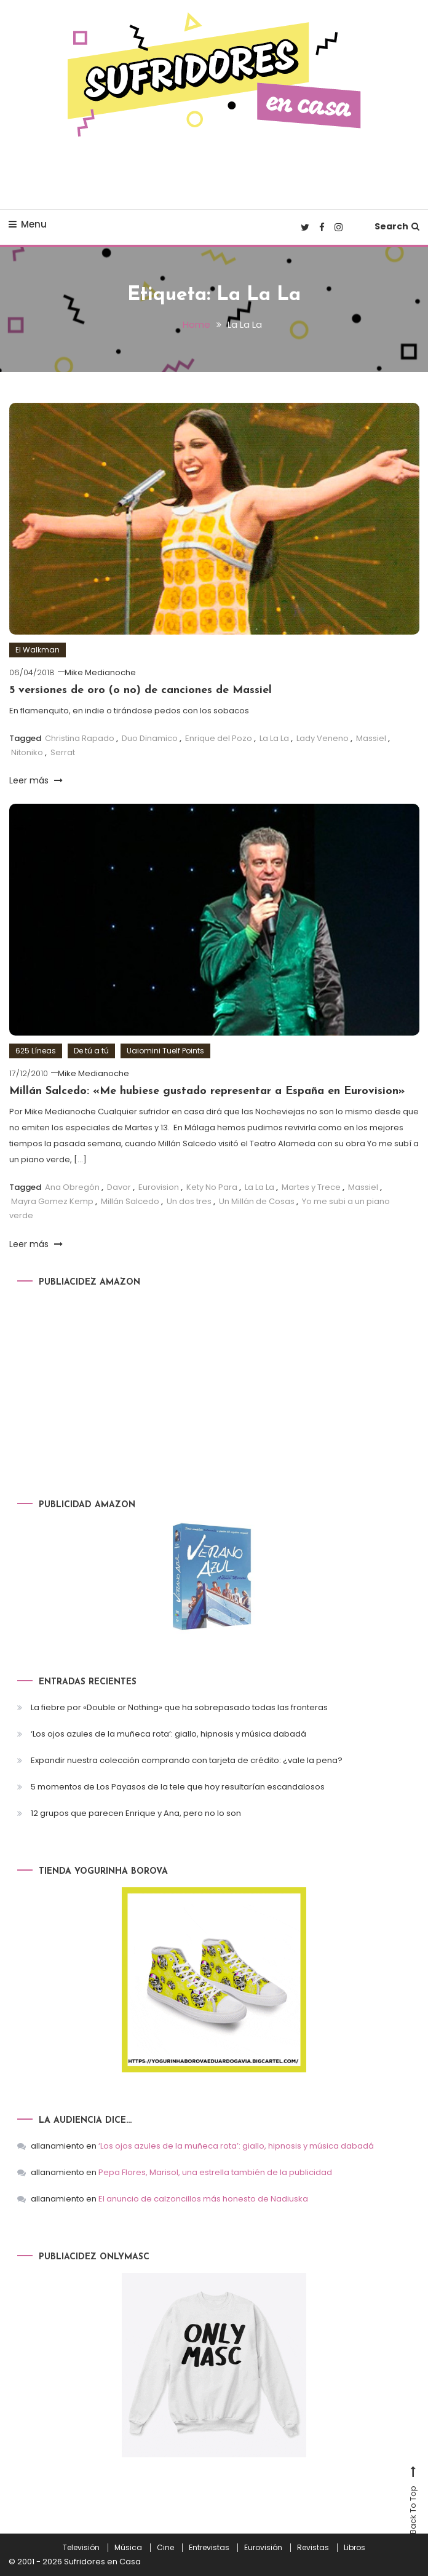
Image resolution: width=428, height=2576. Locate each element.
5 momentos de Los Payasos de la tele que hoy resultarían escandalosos (178, 1787)
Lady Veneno (322, 738)
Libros (354, 2547)
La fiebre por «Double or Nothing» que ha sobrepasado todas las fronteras (179, 1707)
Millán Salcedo (130, 1201)
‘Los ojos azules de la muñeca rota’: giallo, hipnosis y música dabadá (168, 1734)
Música (128, 2547)
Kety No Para (211, 1187)
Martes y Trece (311, 1187)
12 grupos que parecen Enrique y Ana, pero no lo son (136, 1813)
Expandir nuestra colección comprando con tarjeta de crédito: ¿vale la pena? (187, 1760)
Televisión (81, 2547)
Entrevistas (209, 2547)
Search (396, 226)
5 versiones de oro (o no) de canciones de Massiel (140, 690)
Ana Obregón (72, 1187)
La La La (274, 738)
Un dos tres (189, 1201)
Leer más (36, 780)
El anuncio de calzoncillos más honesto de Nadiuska (203, 2199)
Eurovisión (263, 2547)
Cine (165, 2547)
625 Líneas (35, 1050)
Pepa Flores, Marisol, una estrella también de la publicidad (215, 2172)
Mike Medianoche (100, 672)
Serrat (62, 752)
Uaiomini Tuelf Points (165, 1050)
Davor (119, 1187)
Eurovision (158, 1187)
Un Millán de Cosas (257, 1201)
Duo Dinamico (150, 738)
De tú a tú (91, 1050)
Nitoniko (27, 752)
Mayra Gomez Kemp (52, 1201)
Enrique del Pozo (218, 738)
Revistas (313, 2547)
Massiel (371, 738)
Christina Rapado (79, 738)
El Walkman (37, 649)
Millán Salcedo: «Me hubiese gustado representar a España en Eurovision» (207, 1091)
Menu (28, 224)
